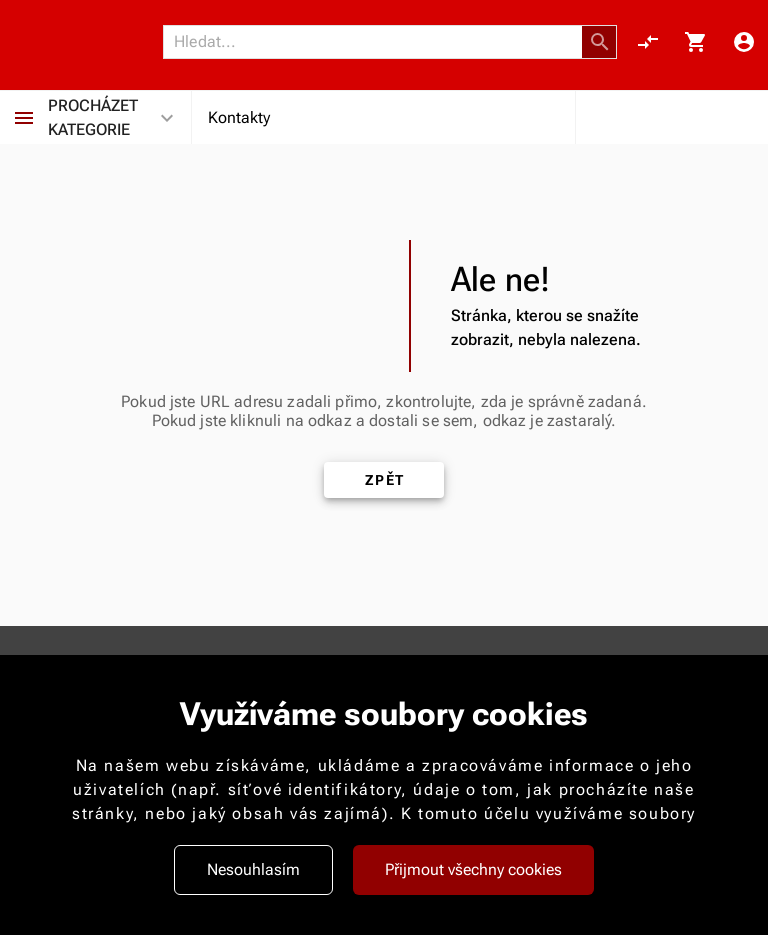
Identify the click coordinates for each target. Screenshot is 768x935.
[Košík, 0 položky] (696, 42)
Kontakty (239, 117)
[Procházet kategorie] (24, 118)
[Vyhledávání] (378, 42)
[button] (600, 42)
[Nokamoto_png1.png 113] (87, 42)
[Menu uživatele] (744, 42)
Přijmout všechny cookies (473, 869)
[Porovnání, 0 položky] (648, 42)
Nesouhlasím (253, 869)
